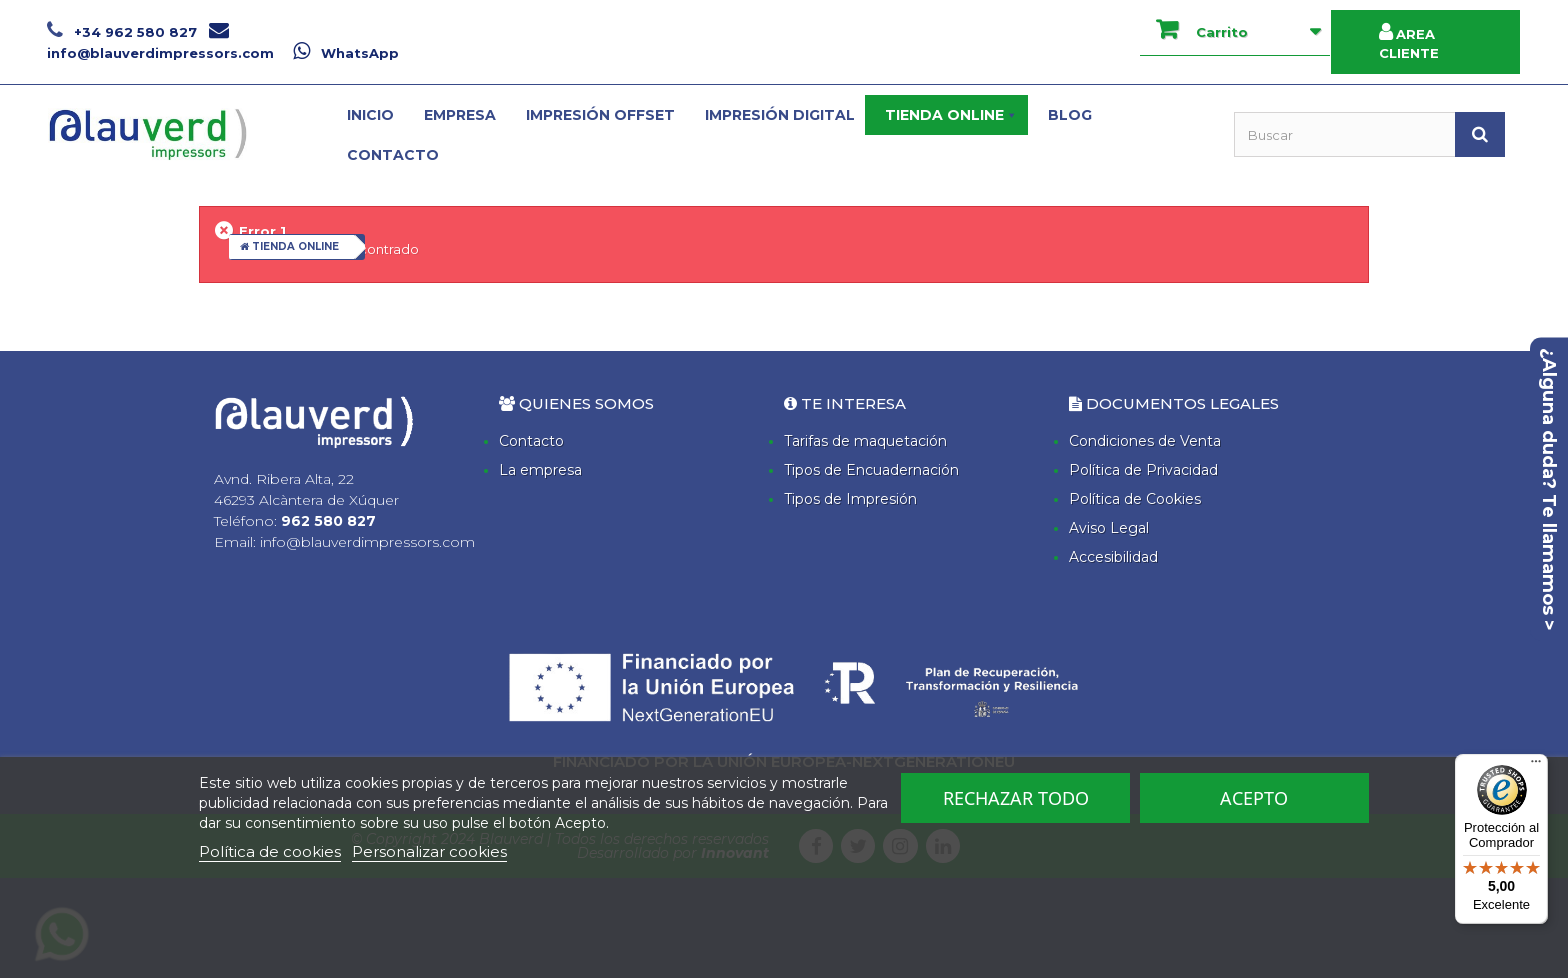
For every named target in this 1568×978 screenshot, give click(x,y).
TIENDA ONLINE (289, 246)
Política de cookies (270, 851)
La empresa (540, 470)
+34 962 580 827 (124, 32)
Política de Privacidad (1143, 470)
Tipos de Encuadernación (871, 470)
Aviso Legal (1109, 528)
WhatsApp (346, 53)
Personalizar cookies (429, 851)
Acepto (1254, 798)
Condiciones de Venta (1145, 441)
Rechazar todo (1016, 798)
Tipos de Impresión (850, 499)
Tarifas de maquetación (865, 441)
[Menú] (1536, 766)
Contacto (531, 441)
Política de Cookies (1135, 499)
